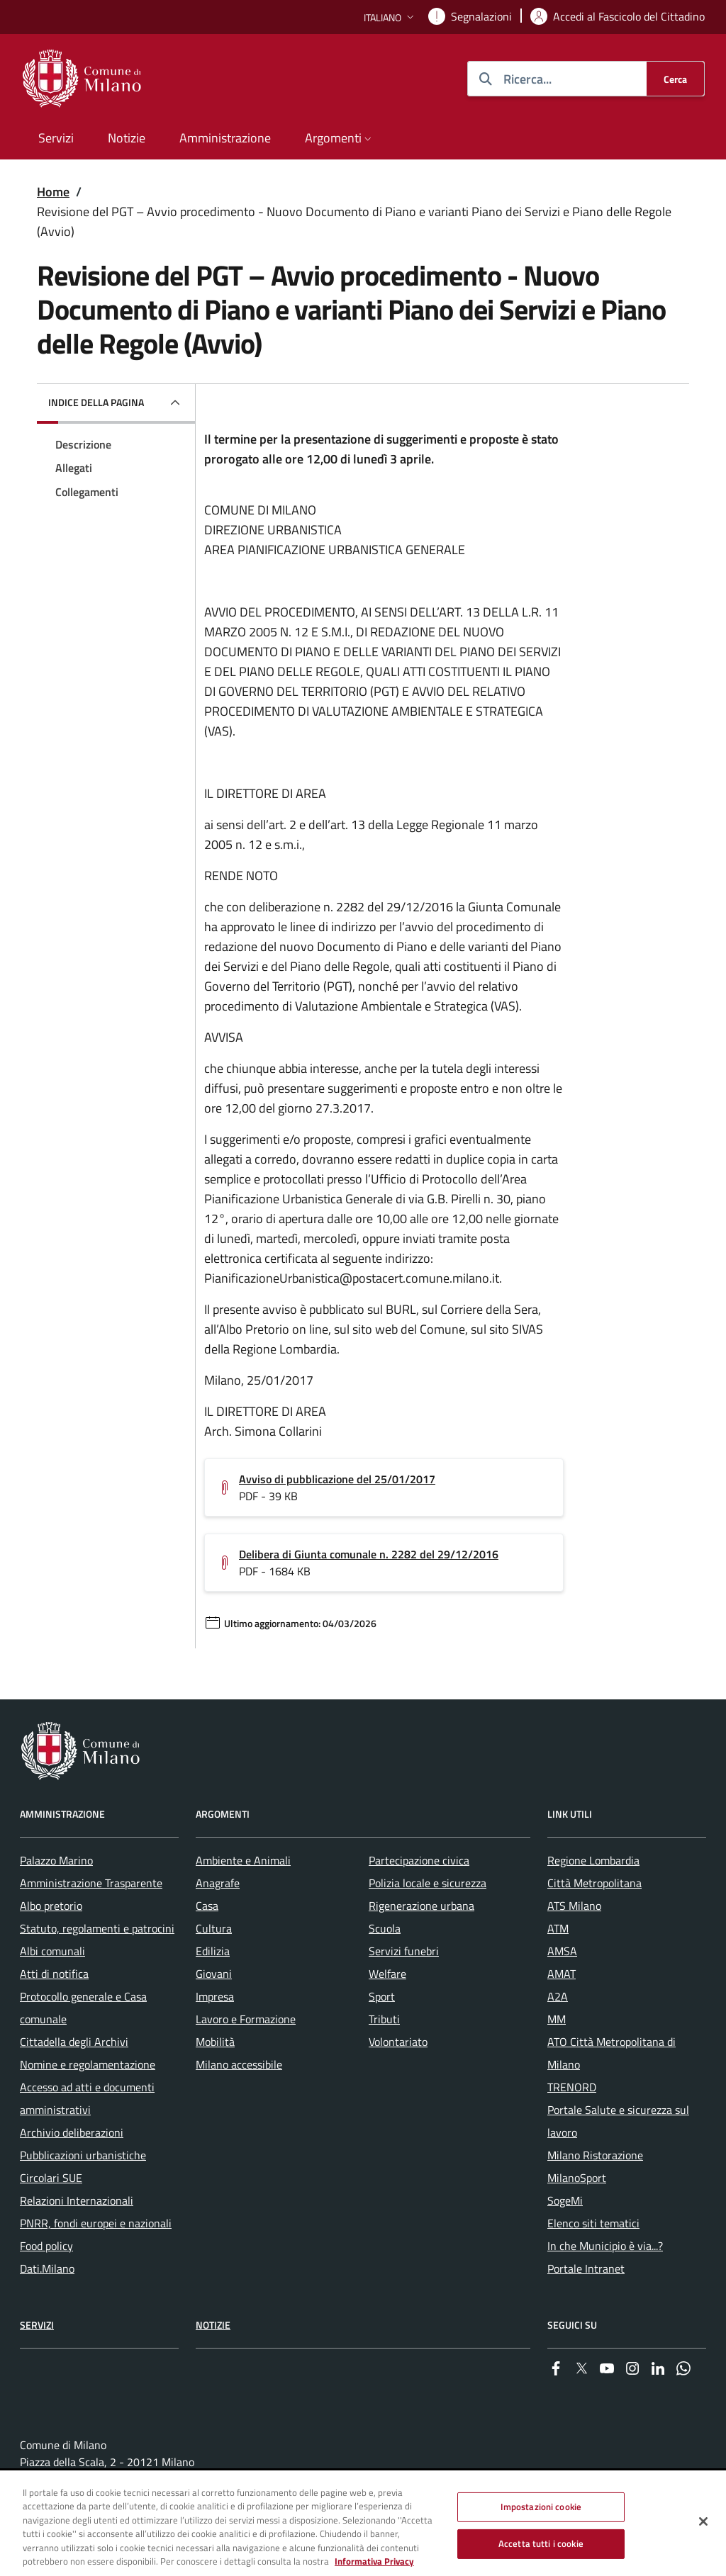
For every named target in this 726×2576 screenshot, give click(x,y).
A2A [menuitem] (557, 1996)
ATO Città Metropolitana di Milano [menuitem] (611, 2053)
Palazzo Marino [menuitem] (56, 1860)
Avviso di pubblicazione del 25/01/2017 (337, 1478)
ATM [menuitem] (558, 1928)
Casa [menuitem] (207, 1905)
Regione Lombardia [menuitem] (593, 1860)
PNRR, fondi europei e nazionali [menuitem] (96, 2223)
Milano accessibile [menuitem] (239, 2064)
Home (53, 191)
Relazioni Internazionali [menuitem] (76, 2200)
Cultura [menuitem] (214, 1928)
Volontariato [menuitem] (398, 2041)
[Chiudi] (703, 2522)
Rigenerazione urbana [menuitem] (421, 1905)
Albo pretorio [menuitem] (51, 1905)
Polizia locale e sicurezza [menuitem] (427, 1882)
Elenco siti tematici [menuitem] (593, 2223)
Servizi (37, 2324)
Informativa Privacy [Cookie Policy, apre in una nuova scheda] (374, 2562)
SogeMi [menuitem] (565, 2200)
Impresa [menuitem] (215, 1996)
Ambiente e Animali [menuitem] (243, 1860)
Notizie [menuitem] (126, 137)
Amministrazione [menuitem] (225, 137)
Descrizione (83, 444)
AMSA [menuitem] (562, 1950)
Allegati (73, 467)
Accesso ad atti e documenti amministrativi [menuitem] (87, 2098)
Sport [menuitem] (382, 1996)
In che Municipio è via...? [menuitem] (605, 2245)
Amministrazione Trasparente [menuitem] (91, 1882)
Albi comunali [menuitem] (52, 1950)
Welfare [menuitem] (387, 1973)
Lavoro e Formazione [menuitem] (246, 2018)
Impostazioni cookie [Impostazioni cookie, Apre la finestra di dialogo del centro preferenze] (541, 2507)
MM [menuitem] (556, 2018)
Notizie (213, 2324)
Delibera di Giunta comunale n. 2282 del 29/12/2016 (368, 1554)
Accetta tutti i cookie (540, 2543)
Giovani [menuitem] (214, 1973)
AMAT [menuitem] (561, 1973)
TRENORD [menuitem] (571, 2087)
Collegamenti (86, 491)
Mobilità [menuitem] (215, 2041)
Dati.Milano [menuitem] (47, 2268)
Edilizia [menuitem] (213, 1950)
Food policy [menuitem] (46, 2245)
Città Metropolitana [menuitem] (594, 1882)
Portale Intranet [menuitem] (586, 2268)
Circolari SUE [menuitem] (51, 2177)
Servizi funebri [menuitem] (404, 1950)
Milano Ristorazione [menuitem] (595, 2155)
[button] (390, 17)
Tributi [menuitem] (384, 2018)
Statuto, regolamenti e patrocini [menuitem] (97, 1928)
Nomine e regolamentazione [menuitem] (87, 2064)
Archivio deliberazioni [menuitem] (71, 2132)
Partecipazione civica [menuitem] (419, 1860)
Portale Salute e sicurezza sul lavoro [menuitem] (618, 2121)
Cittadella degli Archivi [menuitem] (74, 2041)
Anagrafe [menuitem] (218, 1882)
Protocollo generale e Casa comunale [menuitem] (83, 2007)
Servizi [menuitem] (56, 137)
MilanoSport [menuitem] (576, 2177)
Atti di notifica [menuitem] (54, 1973)
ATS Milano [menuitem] (574, 1905)
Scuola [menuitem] (385, 1928)
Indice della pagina (96, 402)
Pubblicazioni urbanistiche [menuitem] (83, 2155)
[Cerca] (675, 79)
